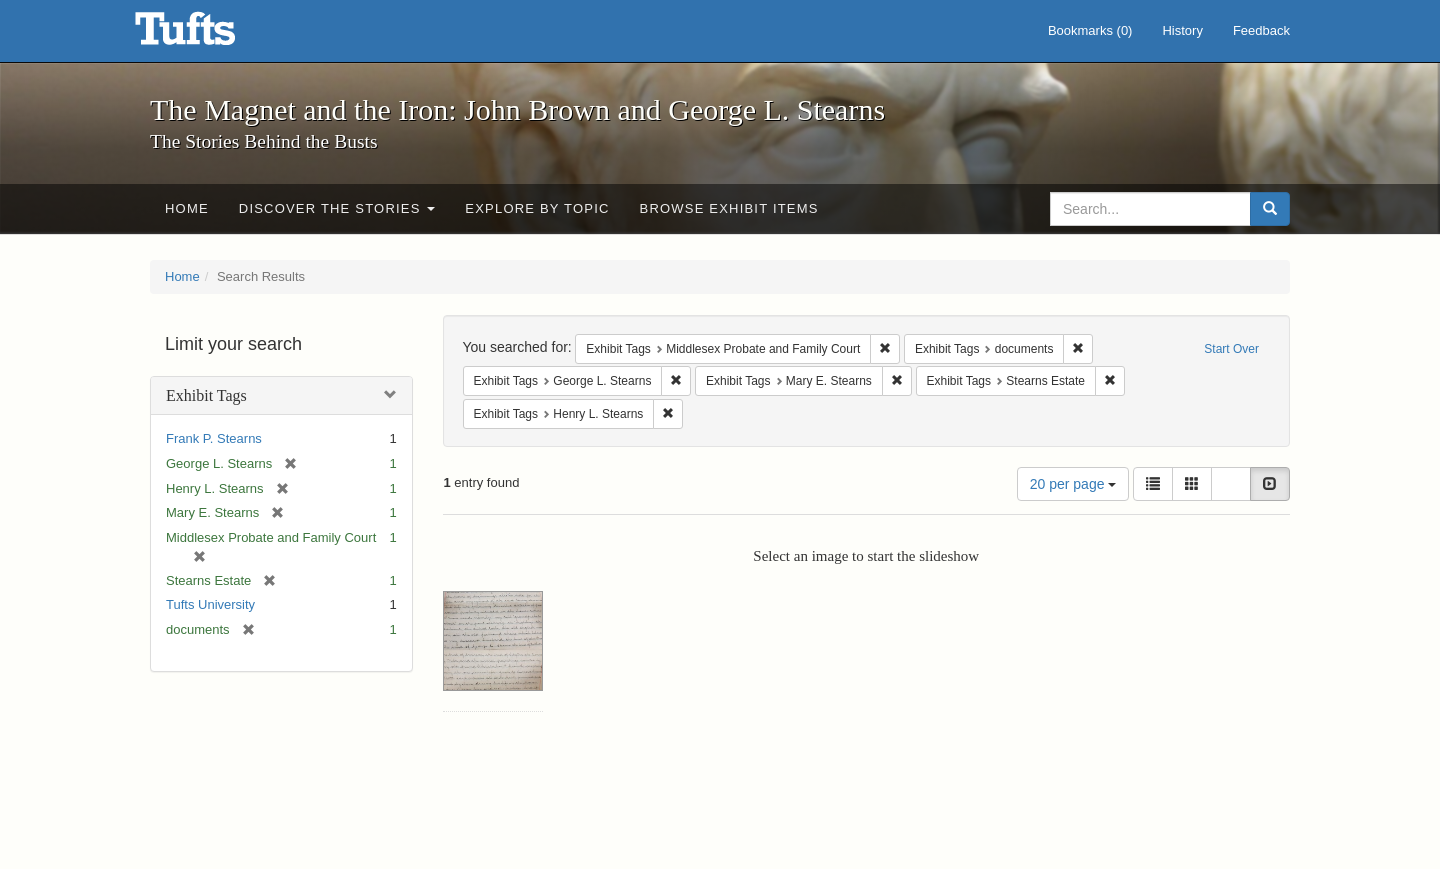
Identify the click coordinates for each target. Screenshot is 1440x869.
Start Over (1231, 349)
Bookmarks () (1090, 30)
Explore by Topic (537, 208)
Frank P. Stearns (214, 438)
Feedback (1261, 30)
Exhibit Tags (206, 395)
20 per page (1073, 484)
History (1182, 30)
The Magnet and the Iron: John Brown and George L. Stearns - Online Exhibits (210, 35)
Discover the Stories (337, 208)
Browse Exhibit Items (729, 208)
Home (187, 208)
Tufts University (210, 604)
